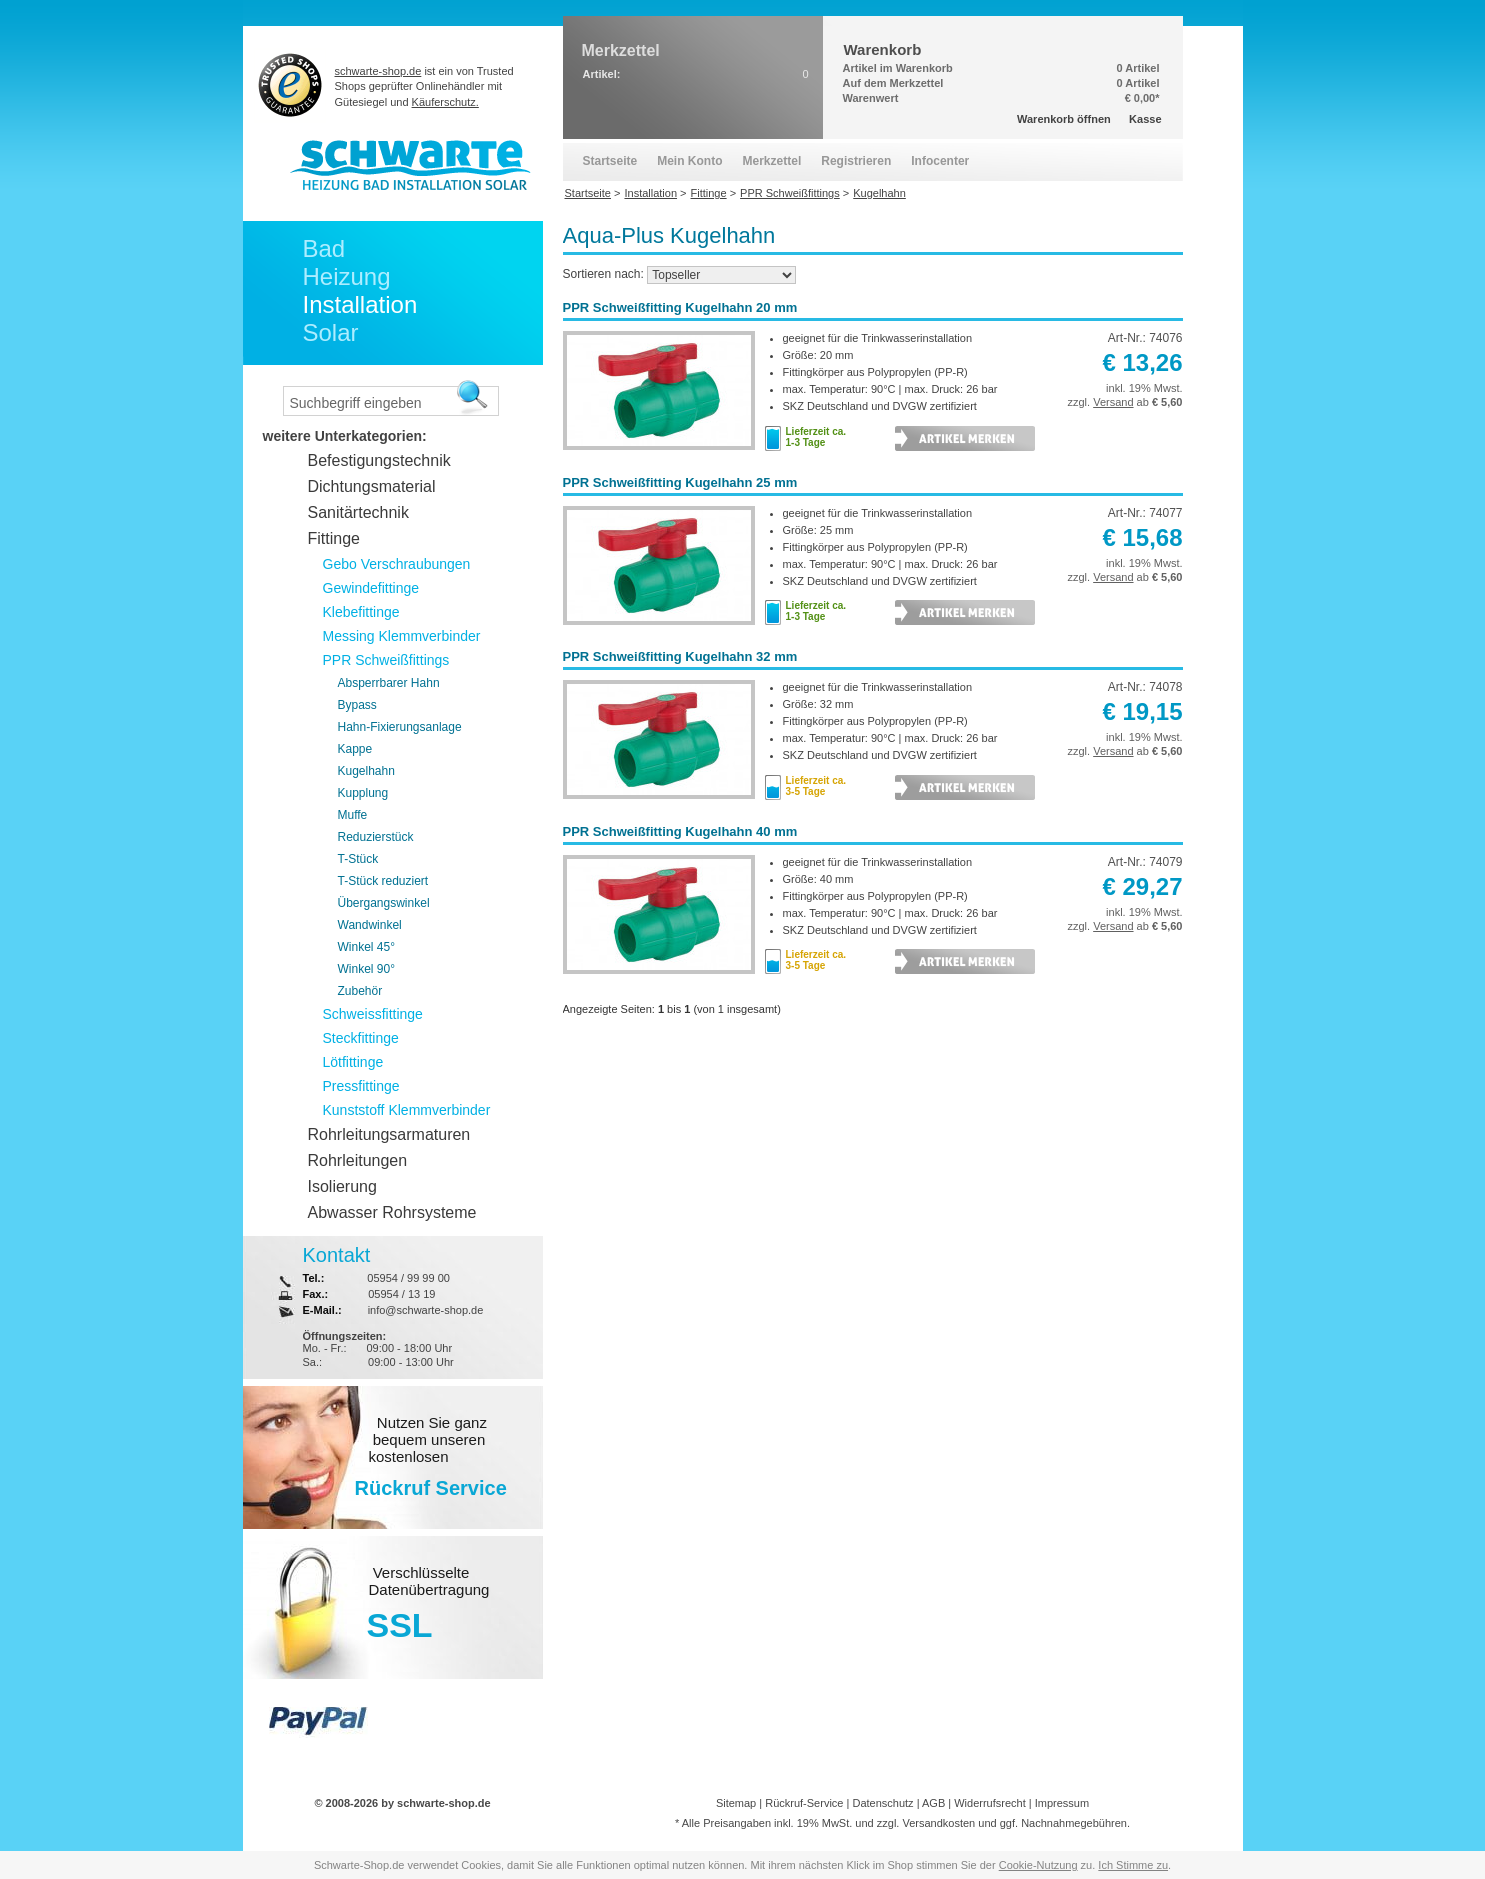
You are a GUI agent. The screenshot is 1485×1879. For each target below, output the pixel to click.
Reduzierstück (376, 837)
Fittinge (334, 538)
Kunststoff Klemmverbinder (407, 1110)
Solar (331, 332)
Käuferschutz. (445, 102)
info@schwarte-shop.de (426, 1310)
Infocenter (940, 161)
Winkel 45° (367, 947)
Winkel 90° (367, 969)
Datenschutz (882, 1803)
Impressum (1062, 1803)
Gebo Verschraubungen (397, 564)
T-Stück (358, 859)
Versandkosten (938, 1823)
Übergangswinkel (384, 903)
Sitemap (736, 1803)
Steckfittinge (361, 1038)
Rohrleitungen (358, 1160)
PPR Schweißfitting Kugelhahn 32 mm (680, 656)
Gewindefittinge (371, 588)
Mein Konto (689, 161)
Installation (360, 304)
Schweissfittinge (373, 1014)
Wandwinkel (370, 925)
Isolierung (342, 1186)
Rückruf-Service (804, 1803)
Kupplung (363, 793)
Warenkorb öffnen (1064, 119)
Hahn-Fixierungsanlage (400, 727)
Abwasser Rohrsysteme (392, 1212)
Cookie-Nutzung (1038, 1865)
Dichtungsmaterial (372, 486)
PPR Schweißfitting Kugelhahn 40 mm (680, 831)
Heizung (347, 276)
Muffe (353, 815)
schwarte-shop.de (378, 71)
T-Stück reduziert (383, 881)
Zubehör (360, 991)
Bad (324, 248)
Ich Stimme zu (1133, 1865)
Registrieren (856, 161)
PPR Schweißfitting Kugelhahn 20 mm (680, 307)
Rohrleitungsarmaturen (389, 1134)
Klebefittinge (361, 612)
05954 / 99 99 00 (408, 1278)
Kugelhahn (366, 771)
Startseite (610, 161)
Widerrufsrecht (990, 1803)
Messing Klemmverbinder (402, 636)
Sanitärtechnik (358, 512)
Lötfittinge (353, 1062)
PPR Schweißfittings (386, 660)
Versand (1113, 402)
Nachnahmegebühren (1074, 1823)
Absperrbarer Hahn (389, 683)
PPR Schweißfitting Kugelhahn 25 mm (680, 482)
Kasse (1145, 119)
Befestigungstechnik (379, 460)
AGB (933, 1803)
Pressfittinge (361, 1086)
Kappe (355, 749)
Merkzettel (772, 161)
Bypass (357, 705)
